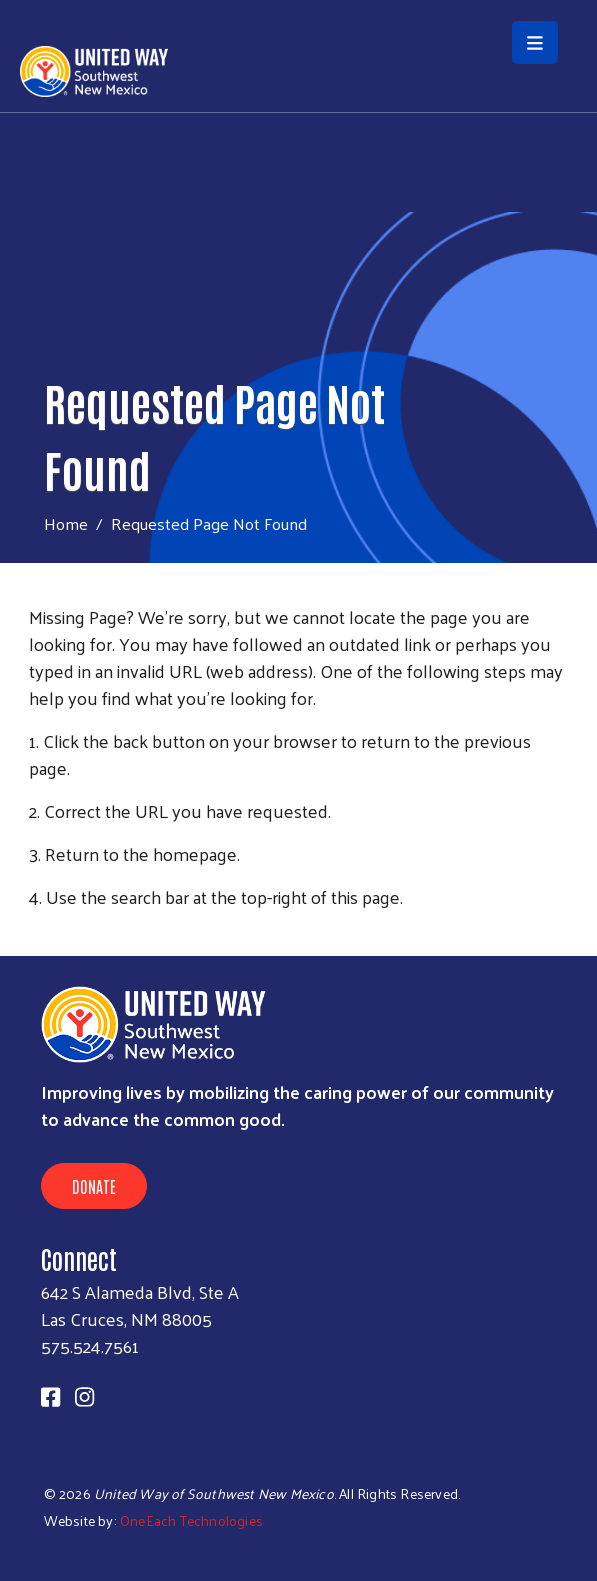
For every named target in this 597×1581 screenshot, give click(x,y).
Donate (94, 1186)
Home (66, 523)
